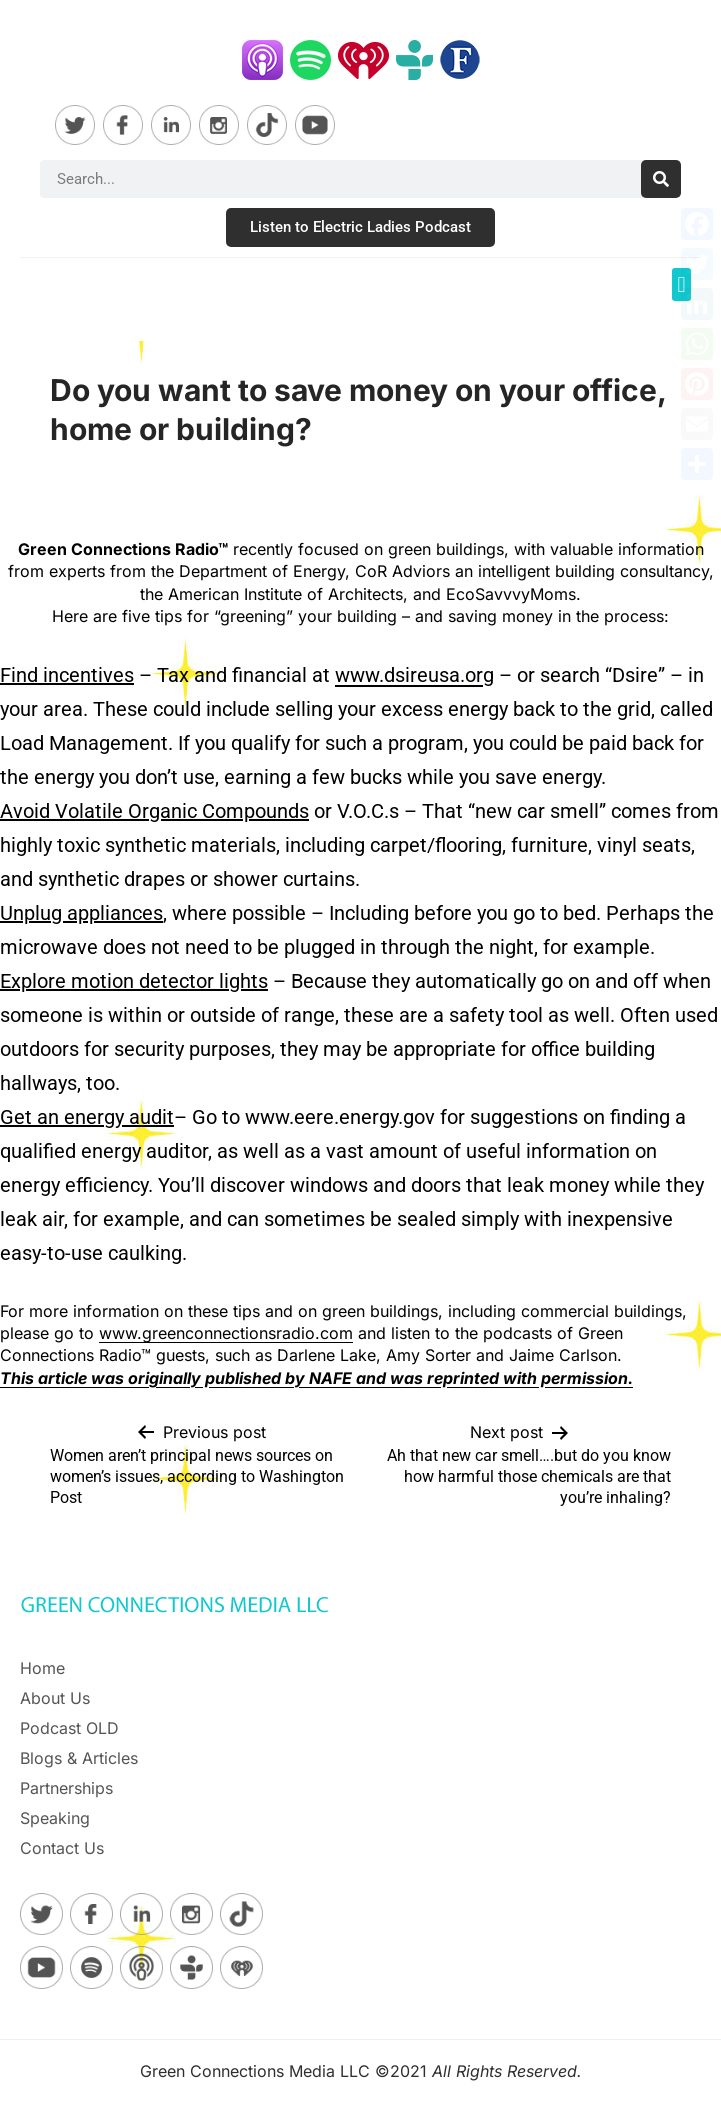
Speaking (55, 1818)
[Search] (661, 179)
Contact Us (62, 1848)
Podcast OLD (69, 1728)
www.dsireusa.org (414, 675)
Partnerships (66, 1788)
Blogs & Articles (79, 1758)
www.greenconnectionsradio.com (226, 1333)
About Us (55, 1698)
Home (42, 1668)
